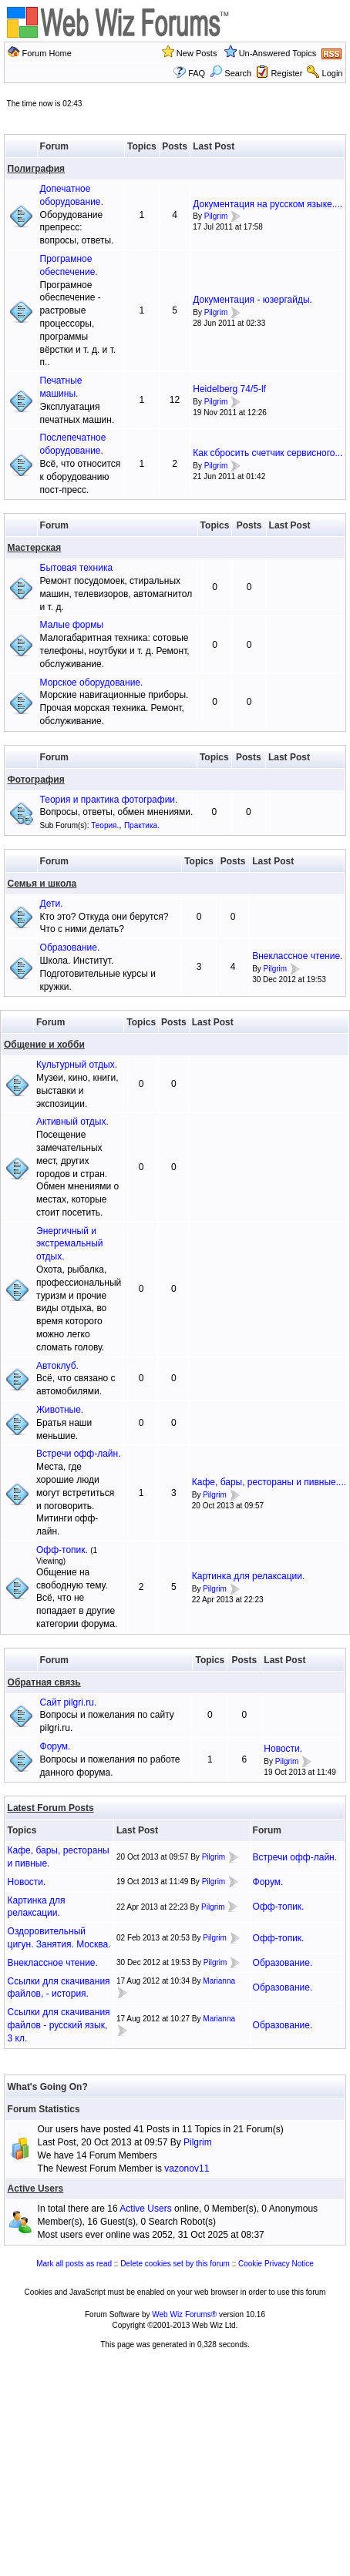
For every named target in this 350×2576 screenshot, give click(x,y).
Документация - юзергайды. (252, 299)
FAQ (196, 73)
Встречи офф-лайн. (78, 1453)
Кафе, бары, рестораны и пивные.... (269, 1482)
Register (286, 73)
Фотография (36, 779)
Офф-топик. (62, 1550)
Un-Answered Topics (278, 53)
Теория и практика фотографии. (109, 799)
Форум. (55, 1746)
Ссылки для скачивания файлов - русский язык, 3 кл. (59, 2025)
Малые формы (72, 624)
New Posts (197, 53)
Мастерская (35, 547)
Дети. (51, 903)
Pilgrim (216, 217)
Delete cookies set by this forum (175, 2263)
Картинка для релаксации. (248, 1576)
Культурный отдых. (76, 1064)
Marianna (219, 1981)
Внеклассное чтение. (297, 956)
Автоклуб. (57, 1365)
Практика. (142, 825)
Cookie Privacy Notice (276, 2263)
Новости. (283, 1748)
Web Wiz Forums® (184, 2314)
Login (332, 73)
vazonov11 (186, 2168)
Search (230, 73)
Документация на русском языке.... (267, 204)
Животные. (59, 1409)
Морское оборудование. (91, 682)
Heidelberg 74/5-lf (229, 389)
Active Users (36, 2188)
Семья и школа (42, 883)
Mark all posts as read (74, 2263)
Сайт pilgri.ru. (68, 1702)
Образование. (70, 947)
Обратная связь (44, 1682)
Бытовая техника (76, 567)
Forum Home (47, 53)
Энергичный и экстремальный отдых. (69, 1244)
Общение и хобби (44, 1044)
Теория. (105, 825)
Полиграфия (37, 168)
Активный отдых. (72, 1121)
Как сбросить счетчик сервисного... (267, 453)
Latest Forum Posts (51, 1808)
